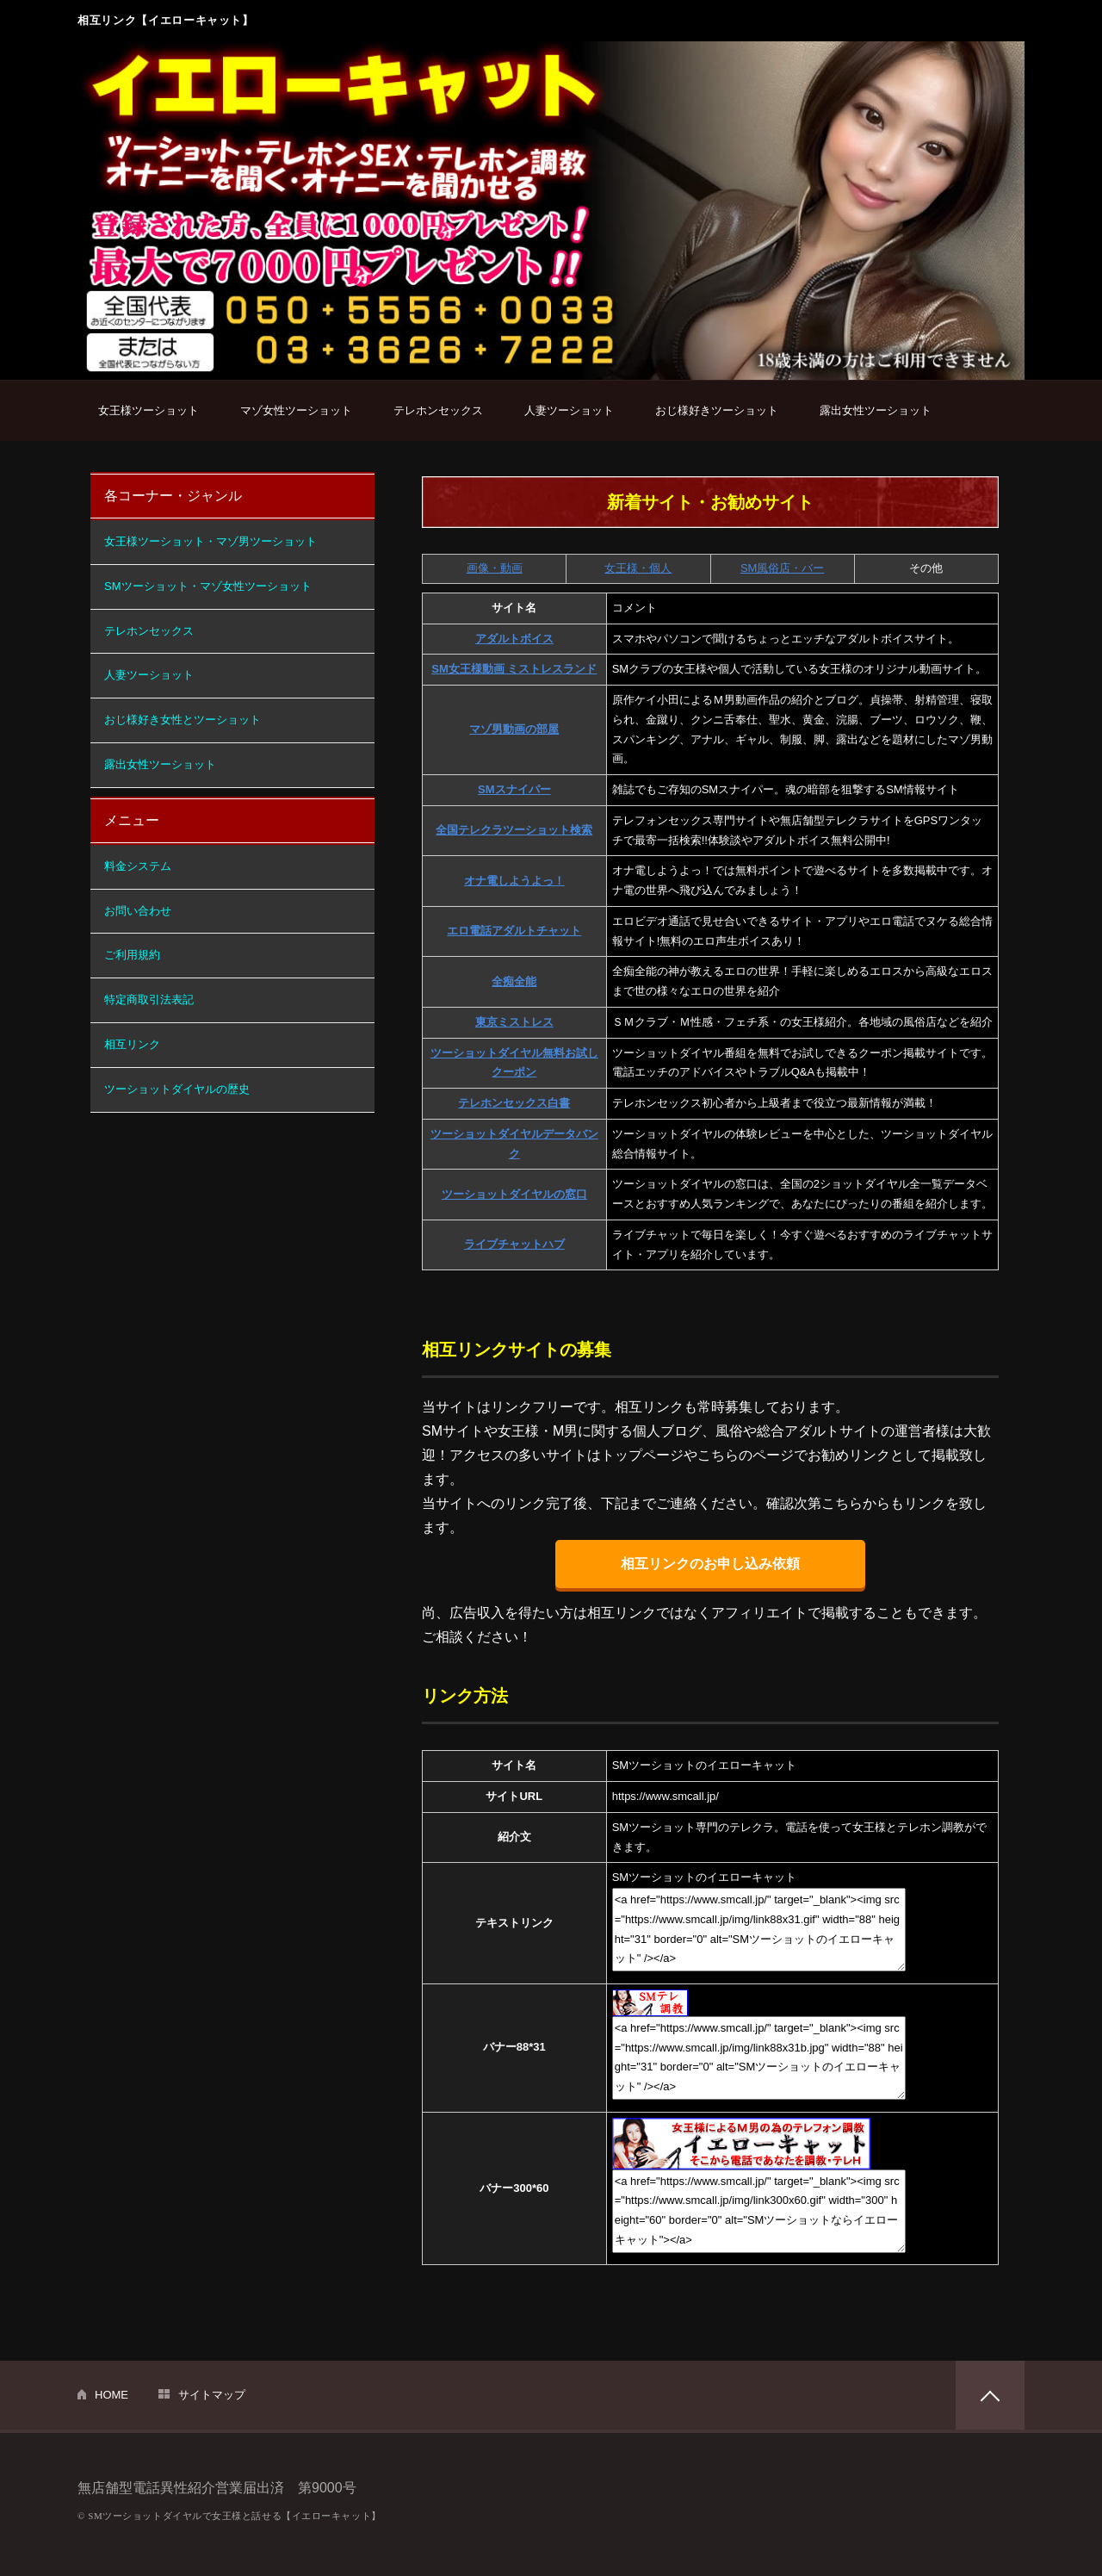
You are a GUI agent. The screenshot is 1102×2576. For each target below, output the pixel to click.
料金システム (137, 866)
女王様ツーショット (148, 410)
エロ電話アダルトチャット (514, 930)
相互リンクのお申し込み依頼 (710, 1563)
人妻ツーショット (569, 410)
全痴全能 (514, 981)
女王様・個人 (638, 568)
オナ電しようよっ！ (514, 880)
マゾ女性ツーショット (296, 410)
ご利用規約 (132, 954)
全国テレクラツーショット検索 (514, 829)
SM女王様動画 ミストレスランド (514, 668)
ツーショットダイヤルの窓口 (514, 1194)
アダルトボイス (514, 638)
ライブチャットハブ (514, 1244)
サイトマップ (211, 2394)
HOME (111, 2394)
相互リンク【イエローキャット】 (165, 20)
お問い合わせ (137, 910)
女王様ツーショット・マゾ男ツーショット (210, 541)
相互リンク (132, 1044)
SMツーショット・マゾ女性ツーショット (208, 586)
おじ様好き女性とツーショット (182, 719)
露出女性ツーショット (876, 410)
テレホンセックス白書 (514, 1102)
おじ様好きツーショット (716, 410)
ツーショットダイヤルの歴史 (177, 1089)
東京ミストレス (514, 1021)
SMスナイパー (514, 789)
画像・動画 (495, 568)
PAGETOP (990, 2395)
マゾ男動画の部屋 (514, 729)
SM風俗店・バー (782, 568)
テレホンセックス (438, 410)
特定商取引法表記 (149, 999)
